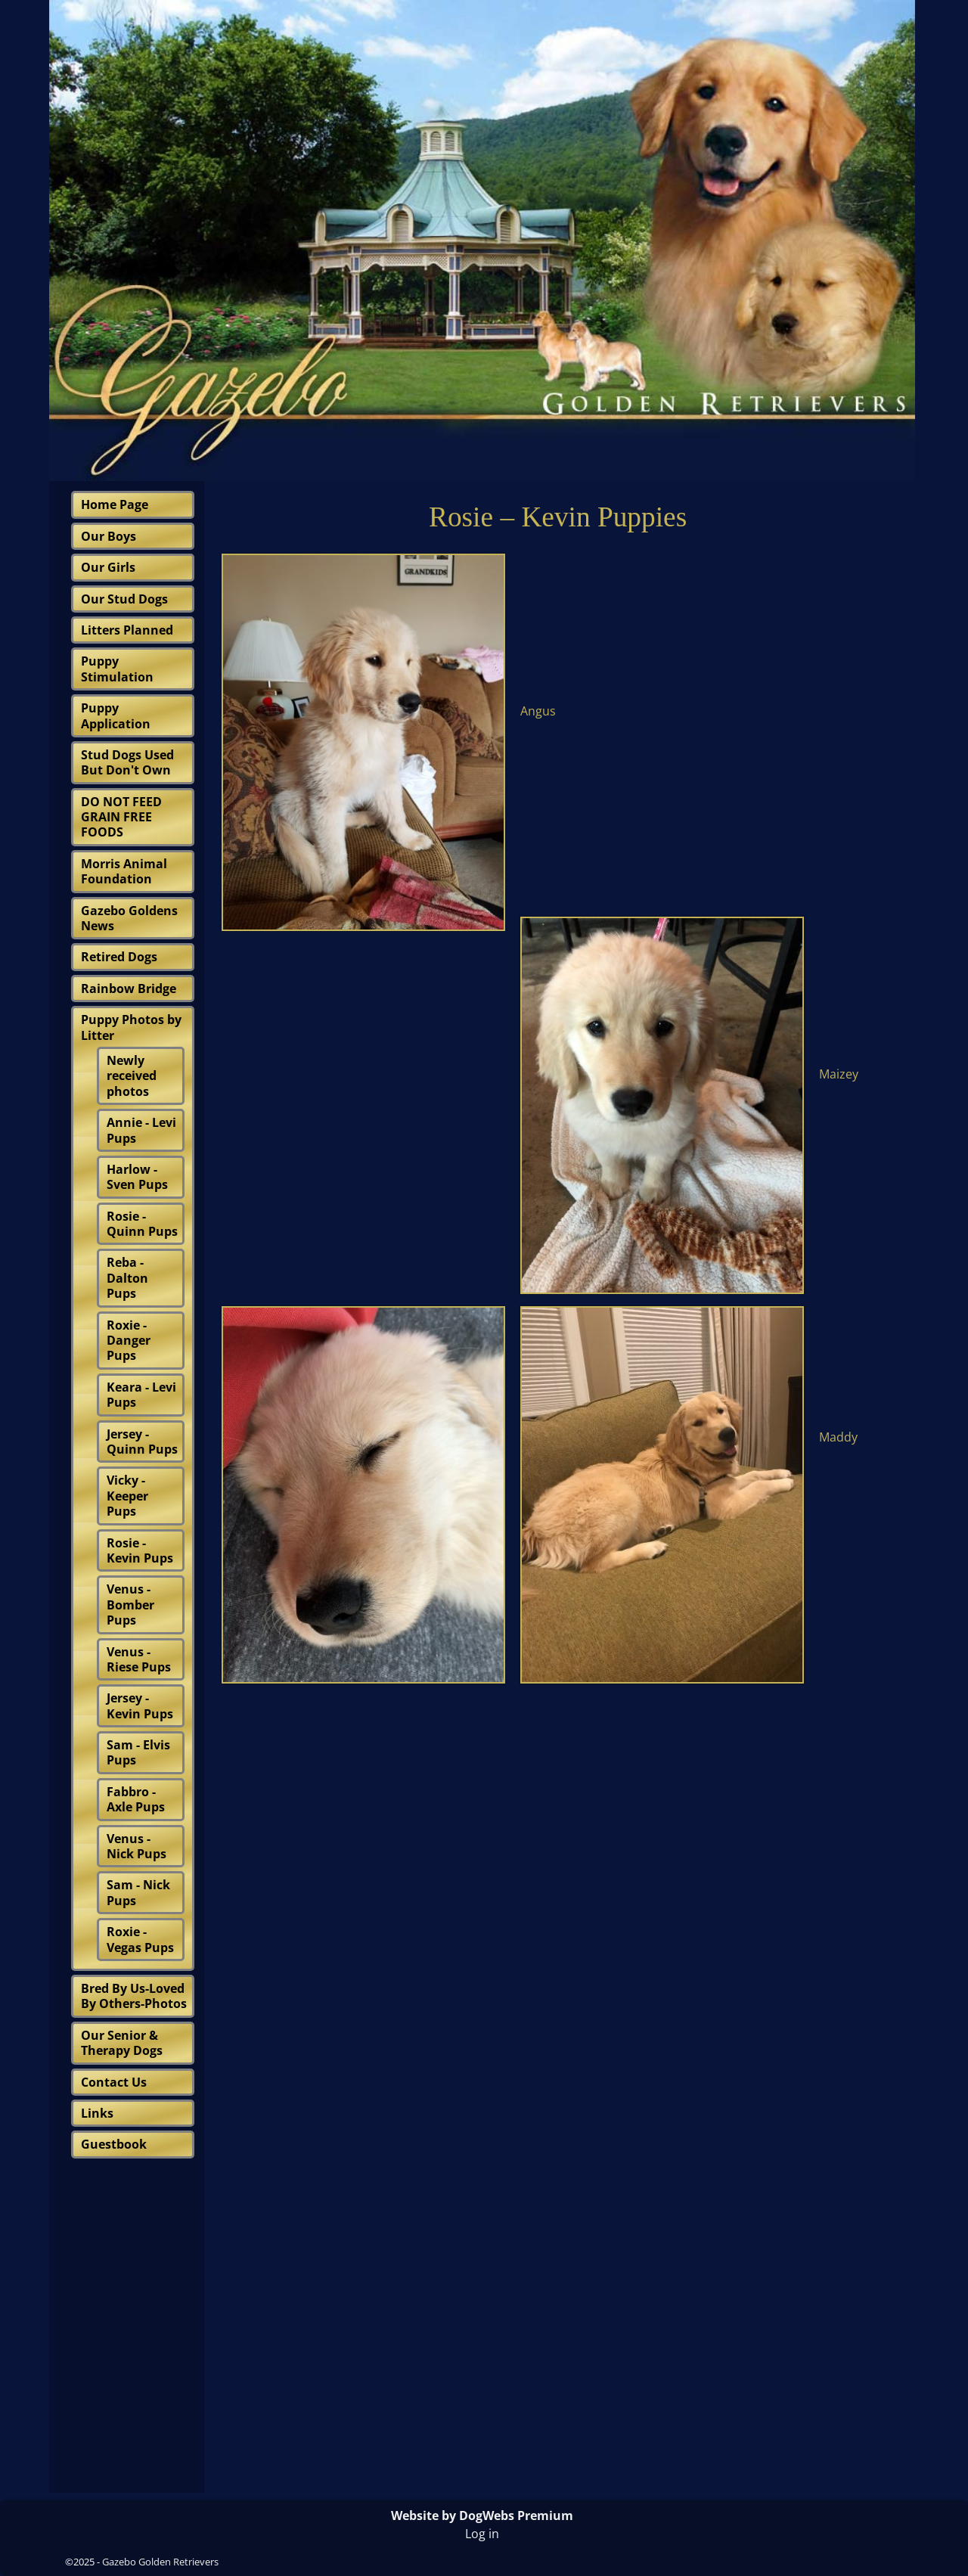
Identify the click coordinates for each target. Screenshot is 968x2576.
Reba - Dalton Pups (127, 1278)
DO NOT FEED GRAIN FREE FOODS (121, 817)
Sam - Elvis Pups (138, 1752)
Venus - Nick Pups (136, 1846)
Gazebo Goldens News (129, 918)
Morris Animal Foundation (124, 871)
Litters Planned (127, 630)
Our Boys (108, 536)
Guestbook (114, 2144)
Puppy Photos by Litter (131, 1027)
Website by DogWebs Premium (482, 2515)
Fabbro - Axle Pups (136, 1799)
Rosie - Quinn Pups (142, 1224)
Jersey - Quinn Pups (142, 1441)
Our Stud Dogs (124, 599)
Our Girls (108, 567)
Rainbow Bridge (128, 988)
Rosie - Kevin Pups (140, 1550)
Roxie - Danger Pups (128, 1340)
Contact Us (114, 2082)
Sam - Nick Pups (138, 1892)
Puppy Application (115, 715)
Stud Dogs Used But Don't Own (127, 762)
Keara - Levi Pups (141, 1395)
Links (97, 2113)
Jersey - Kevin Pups (140, 1705)
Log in (482, 2533)
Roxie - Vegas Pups (140, 1939)
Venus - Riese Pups (139, 1659)
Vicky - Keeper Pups (127, 1495)
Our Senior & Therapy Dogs (122, 2043)
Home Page (114, 504)
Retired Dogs (119, 956)
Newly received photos (132, 1076)
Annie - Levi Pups (141, 1130)
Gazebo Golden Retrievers (160, 2561)
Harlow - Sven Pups (137, 1177)
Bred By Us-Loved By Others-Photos (134, 1996)
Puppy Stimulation (117, 668)
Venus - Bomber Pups (130, 1604)
